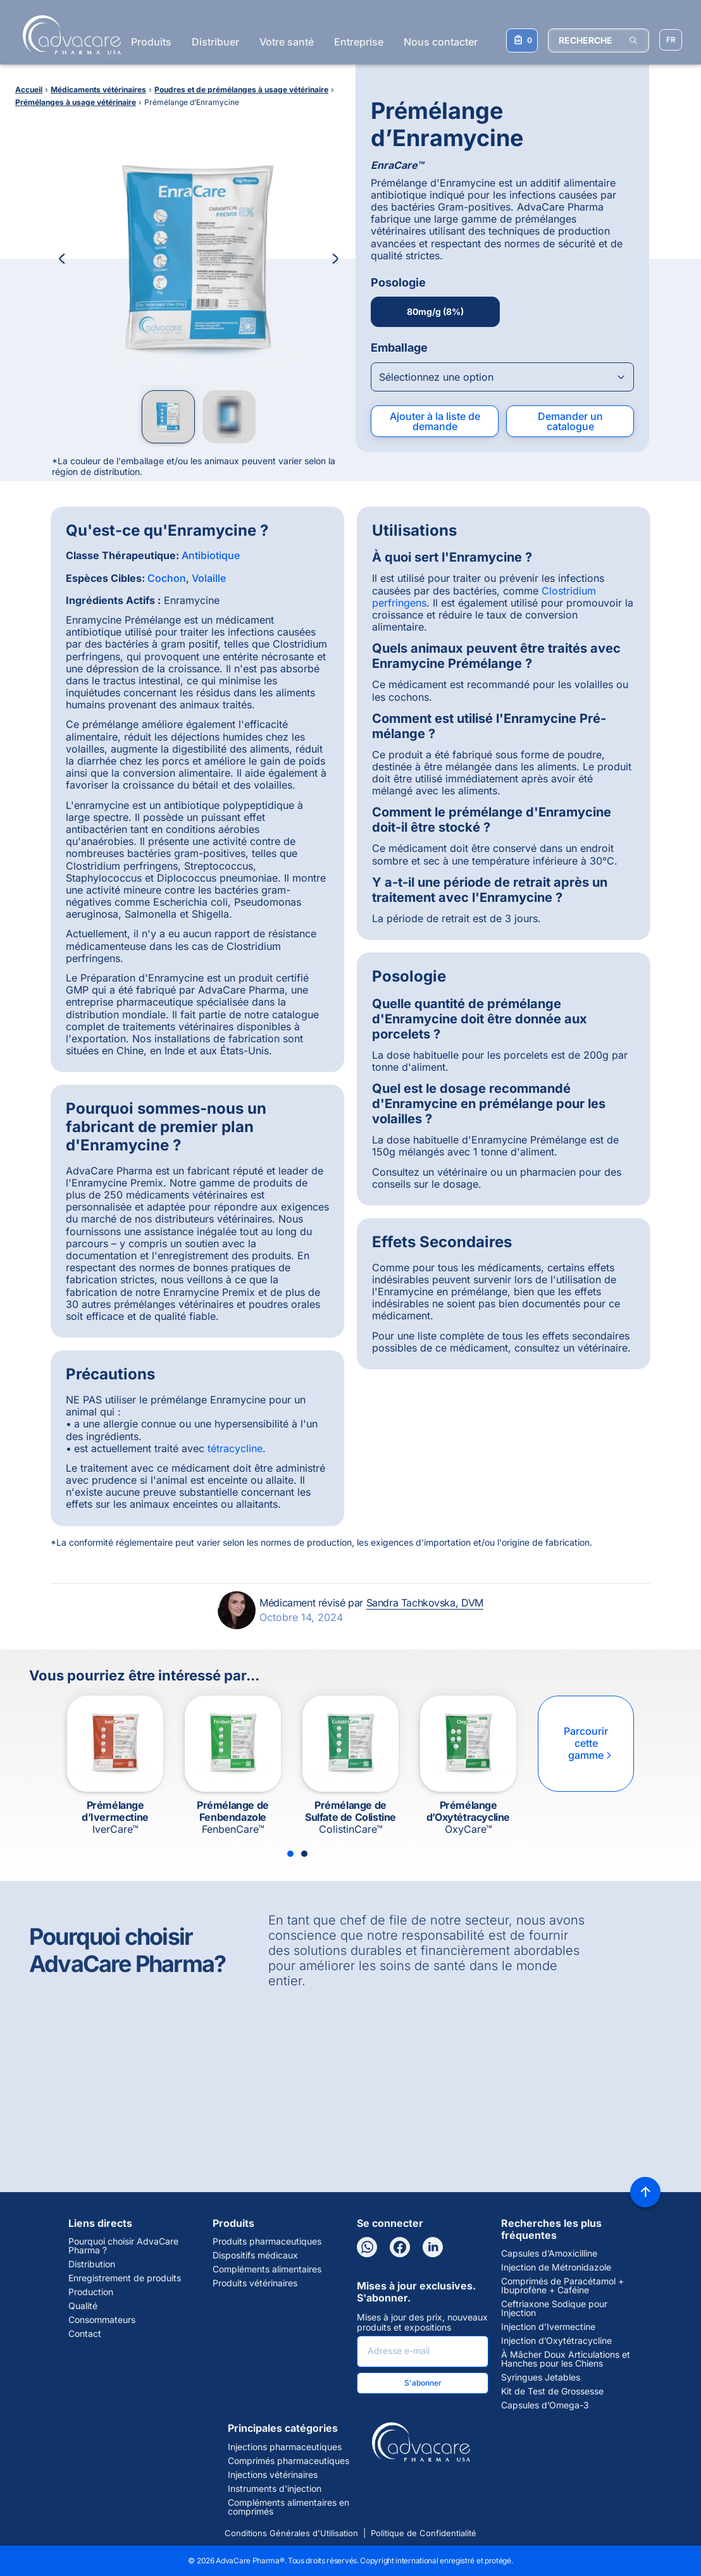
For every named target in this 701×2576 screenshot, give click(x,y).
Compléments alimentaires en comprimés (288, 2507)
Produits (151, 41)
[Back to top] (645, 2192)
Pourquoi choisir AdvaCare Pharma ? (123, 2246)
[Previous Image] (62, 258)
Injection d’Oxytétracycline (556, 2340)
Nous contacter (441, 41)
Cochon (166, 578)
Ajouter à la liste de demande (435, 421)
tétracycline (235, 1448)
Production (90, 2292)
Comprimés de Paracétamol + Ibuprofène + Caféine (562, 2286)
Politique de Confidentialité (423, 2533)
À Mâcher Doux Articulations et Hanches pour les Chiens (565, 2359)
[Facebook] (400, 2247)
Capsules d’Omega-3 (545, 2405)
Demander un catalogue (570, 421)
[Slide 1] (290, 1854)
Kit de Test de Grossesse (552, 2391)
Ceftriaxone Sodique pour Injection (554, 2308)
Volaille (209, 578)
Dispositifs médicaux (255, 2255)
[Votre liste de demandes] (522, 40)
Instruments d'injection (274, 2488)
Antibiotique (211, 555)
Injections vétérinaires (273, 2474)
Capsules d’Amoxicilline (549, 2253)
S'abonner (423, 2383)
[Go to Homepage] (68, 35)
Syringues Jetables (540, 2377)
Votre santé (286, 41)
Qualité (82, 2306)
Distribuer (215, 41)
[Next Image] (335, 258)
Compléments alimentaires (267, 2269)
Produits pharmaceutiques (267, 2241)
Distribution (91, 2264)
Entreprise (358, 41)
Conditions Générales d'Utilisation (291, 2533)
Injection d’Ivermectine (548, 2326)
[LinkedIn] (433, 2247)
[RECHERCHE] (598, 40)
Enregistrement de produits (124, 2278)
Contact (84, 2333)
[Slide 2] (304, 1854)
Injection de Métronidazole (556, 2267)
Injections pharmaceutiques (285, 2447)
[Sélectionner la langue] (670, 40)
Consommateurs (101, 2319)
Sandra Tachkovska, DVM (424, 1602)
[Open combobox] (502, 377)
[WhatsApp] (367, 2247)
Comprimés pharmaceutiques (288, 2460)
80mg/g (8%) (435, 311)
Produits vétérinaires (255, 2283)
